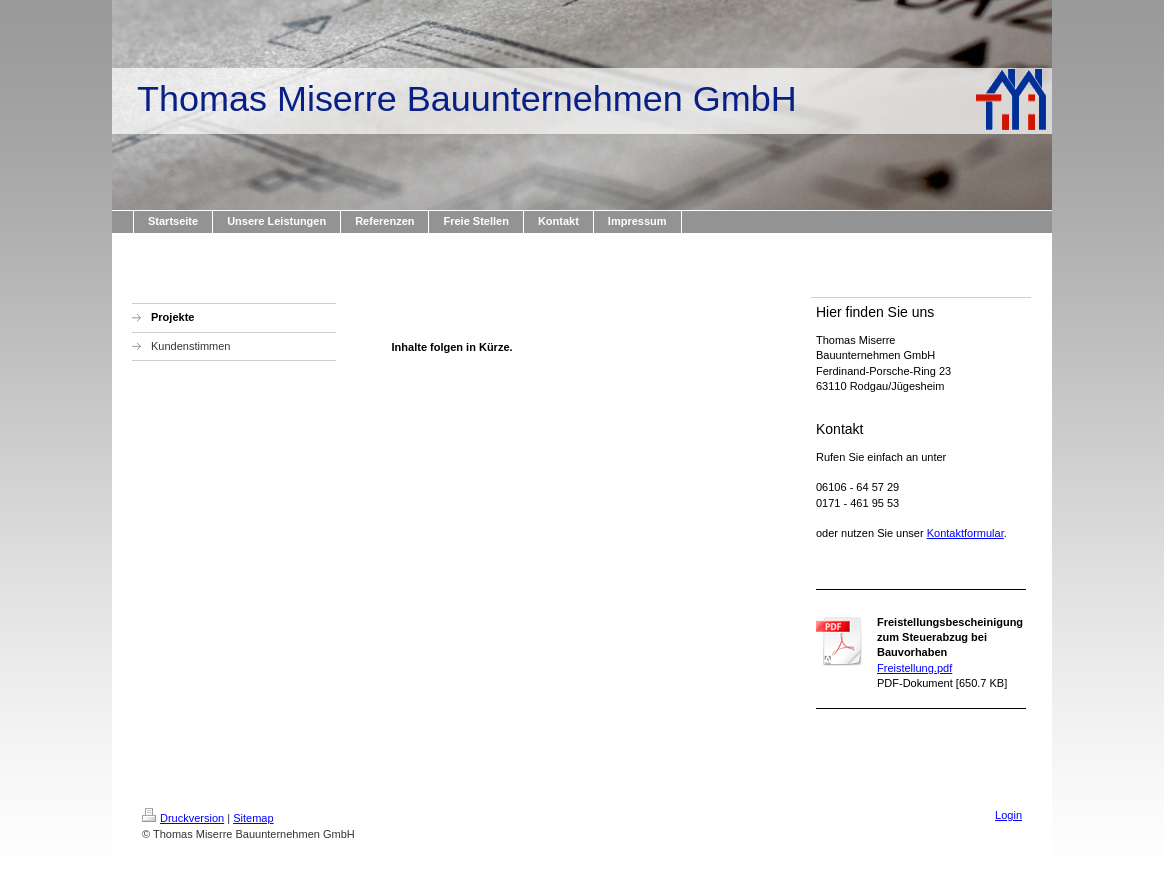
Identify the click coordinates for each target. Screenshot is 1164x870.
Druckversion (183, 818)
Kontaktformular (965, 533)
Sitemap (253, 818)
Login (1008, 815)
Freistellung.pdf (914, 668)
